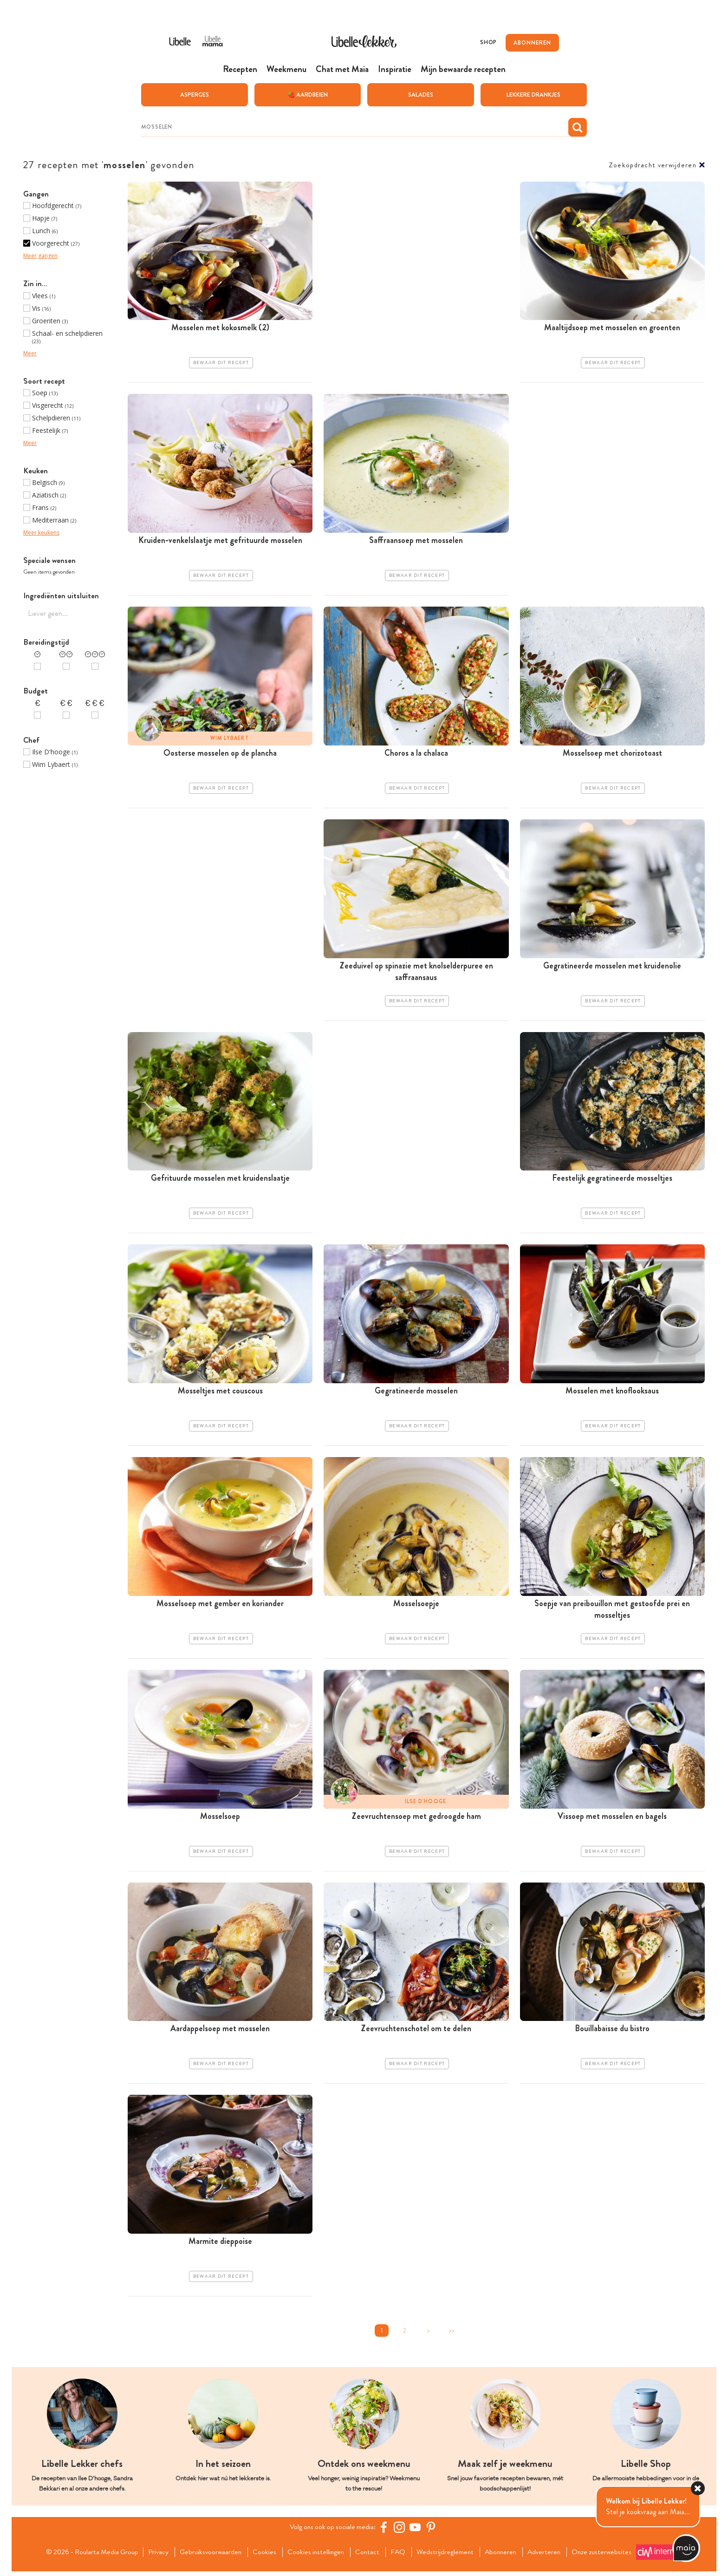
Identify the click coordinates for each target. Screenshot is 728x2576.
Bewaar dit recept (221, 363)
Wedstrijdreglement (448, 2556)
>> (451, 2335)
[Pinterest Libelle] (432, 2531)
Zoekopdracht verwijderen (652, 165)
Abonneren (505, 2556)
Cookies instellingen (315, 2556)
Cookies (262, 2556)
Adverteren (550, 2556)
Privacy (153, 2556)
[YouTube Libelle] (416, 2531)
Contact (368, 2556)
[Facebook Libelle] (384, 2531)
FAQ (400, 2556)
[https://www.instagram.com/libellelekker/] (400, 2531)
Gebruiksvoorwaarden (207, 2556)
